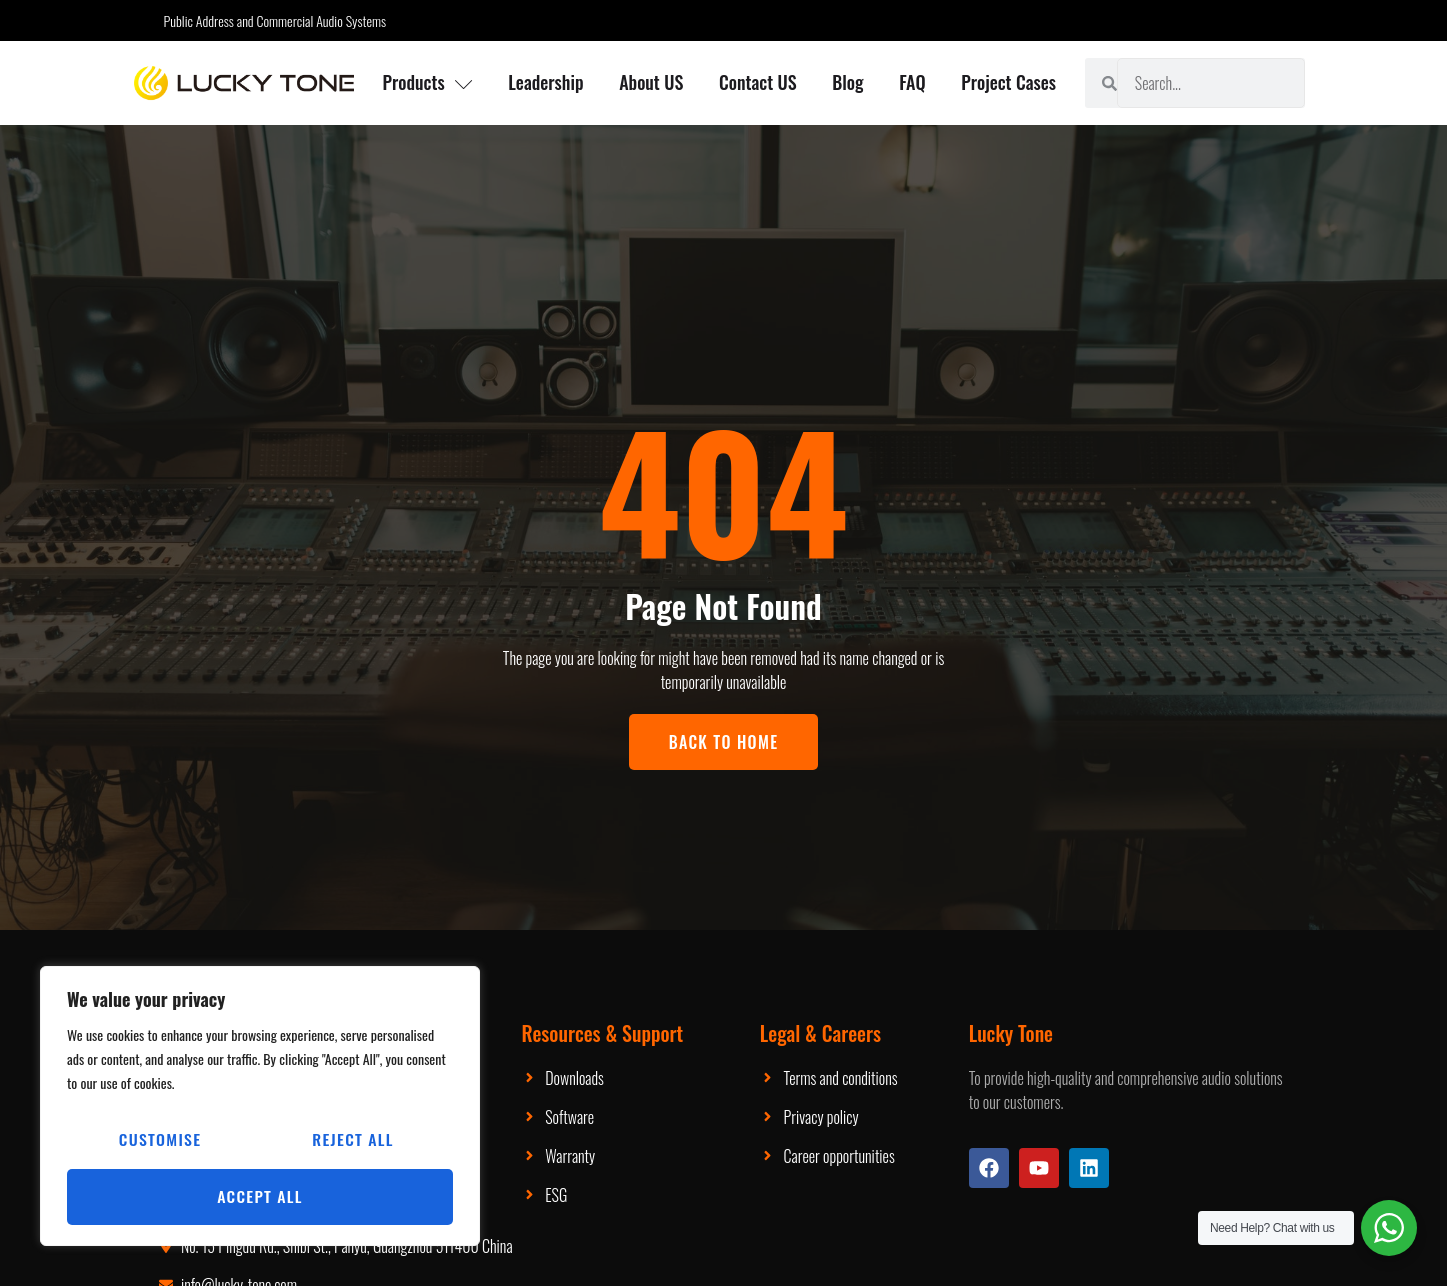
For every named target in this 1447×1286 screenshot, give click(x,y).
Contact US (758, 82)
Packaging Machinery (652, 1077)
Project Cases (1009, 82)
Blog (848, 82)
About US (651, 82)
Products (427, 82)
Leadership (545, 82)
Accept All (260, 1197)
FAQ (913, 82)
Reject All (353, 1141)
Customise (159, 1141)
